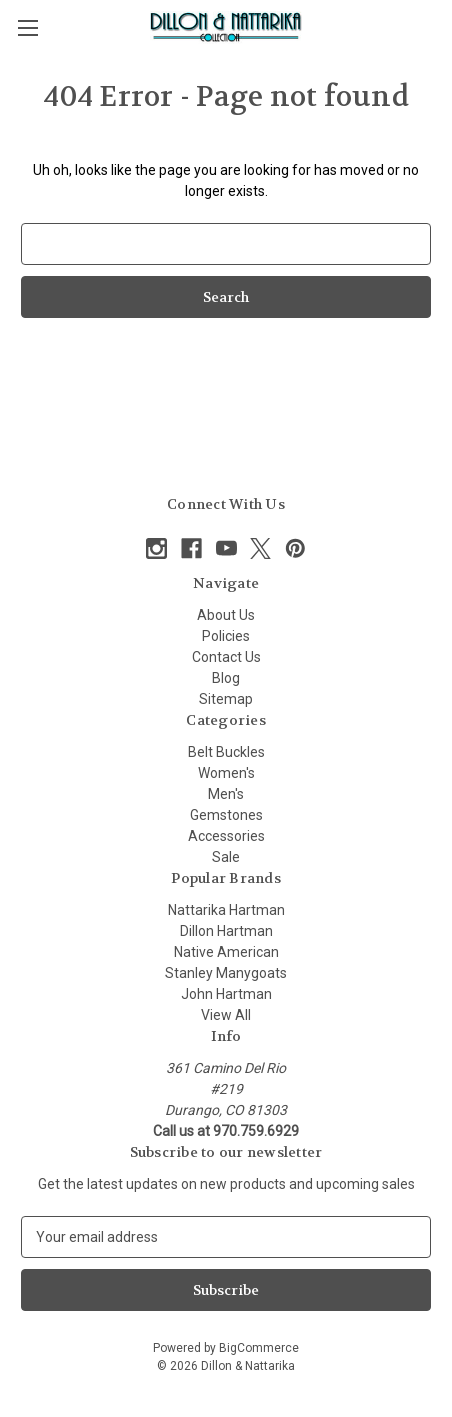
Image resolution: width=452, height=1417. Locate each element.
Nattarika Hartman (226, 910)
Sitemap (226, 699)
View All (226, 1015)
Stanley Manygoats (226, 973)
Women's (226, 773)
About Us (226, 615)
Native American (226, 952)
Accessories (226, 836)
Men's (226, 794)
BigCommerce (259, 1348)
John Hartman (226, 994)
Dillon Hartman (226, 931)
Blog (226, 678)
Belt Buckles (226, 752)
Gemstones (226, 815)
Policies (226, 636)
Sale (226, 857)
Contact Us (226, 657)
